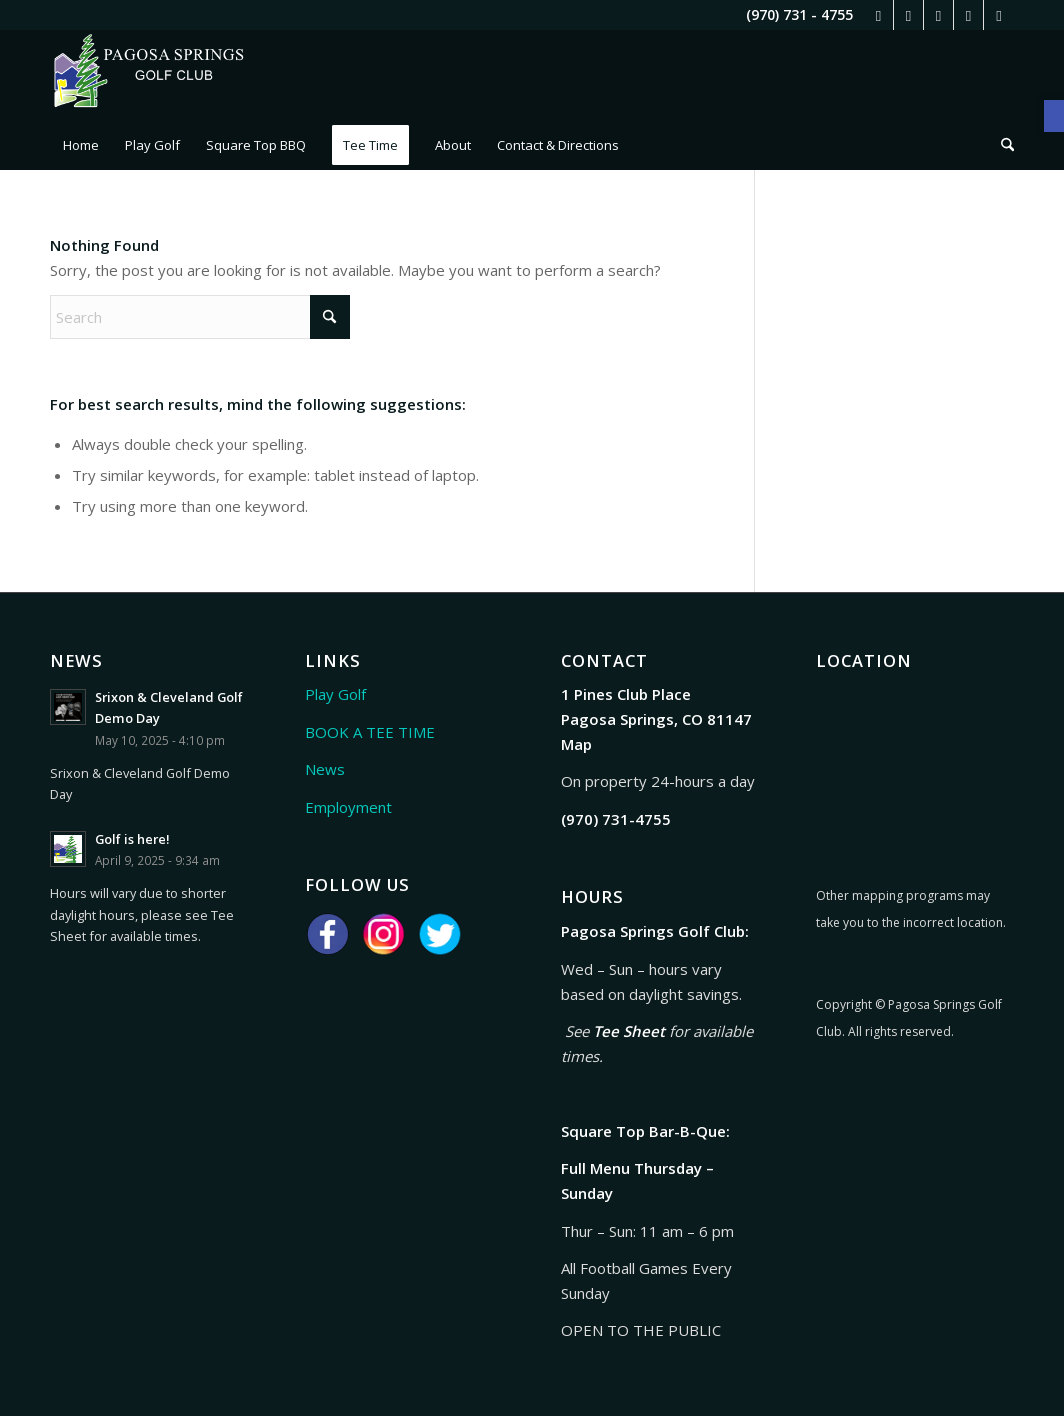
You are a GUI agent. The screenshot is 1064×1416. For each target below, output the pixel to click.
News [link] (325, 769)
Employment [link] (348, 807)
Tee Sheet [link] (629, 1031)
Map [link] (576, 744)
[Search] (200, 317)
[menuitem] (81, 145)
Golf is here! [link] (132, 839)
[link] (1054, 116)
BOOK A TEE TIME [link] (370, 732)
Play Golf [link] (335, 694)
